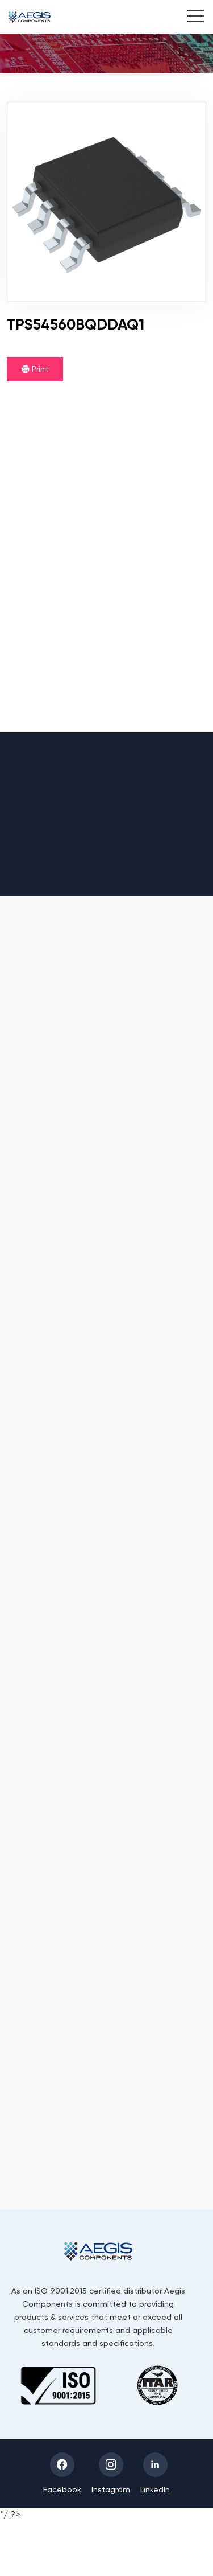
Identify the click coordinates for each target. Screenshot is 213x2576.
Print (35, 368)
